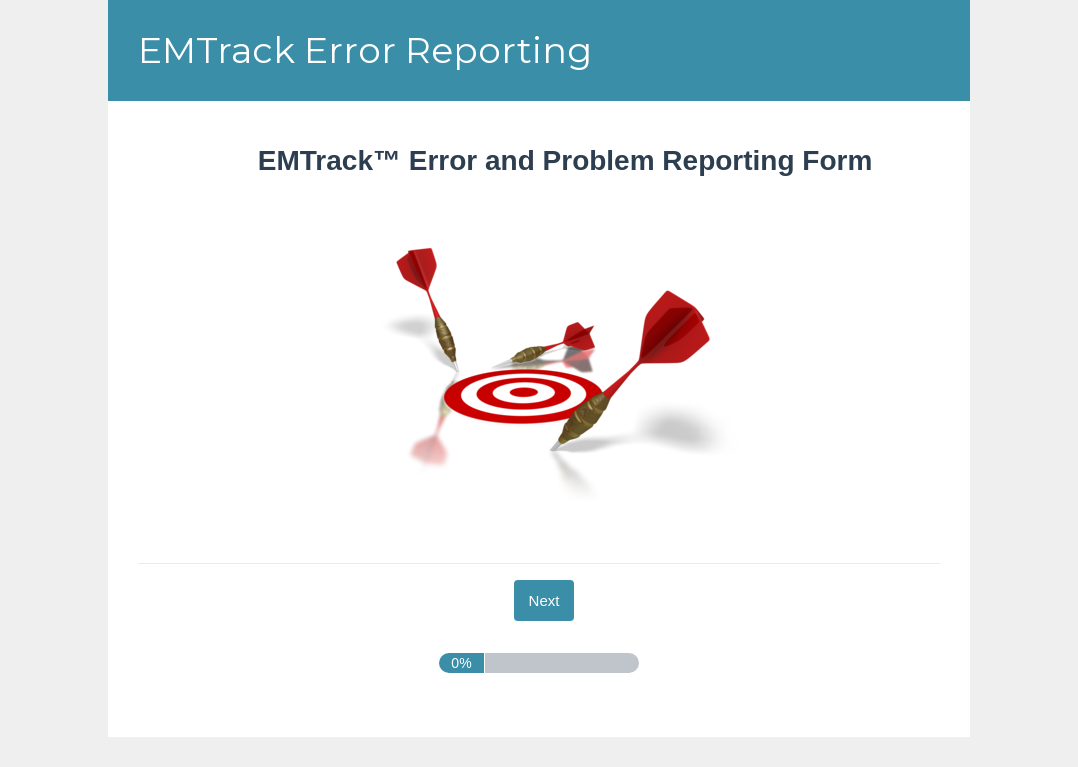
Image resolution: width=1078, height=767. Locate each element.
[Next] (544, 600)
